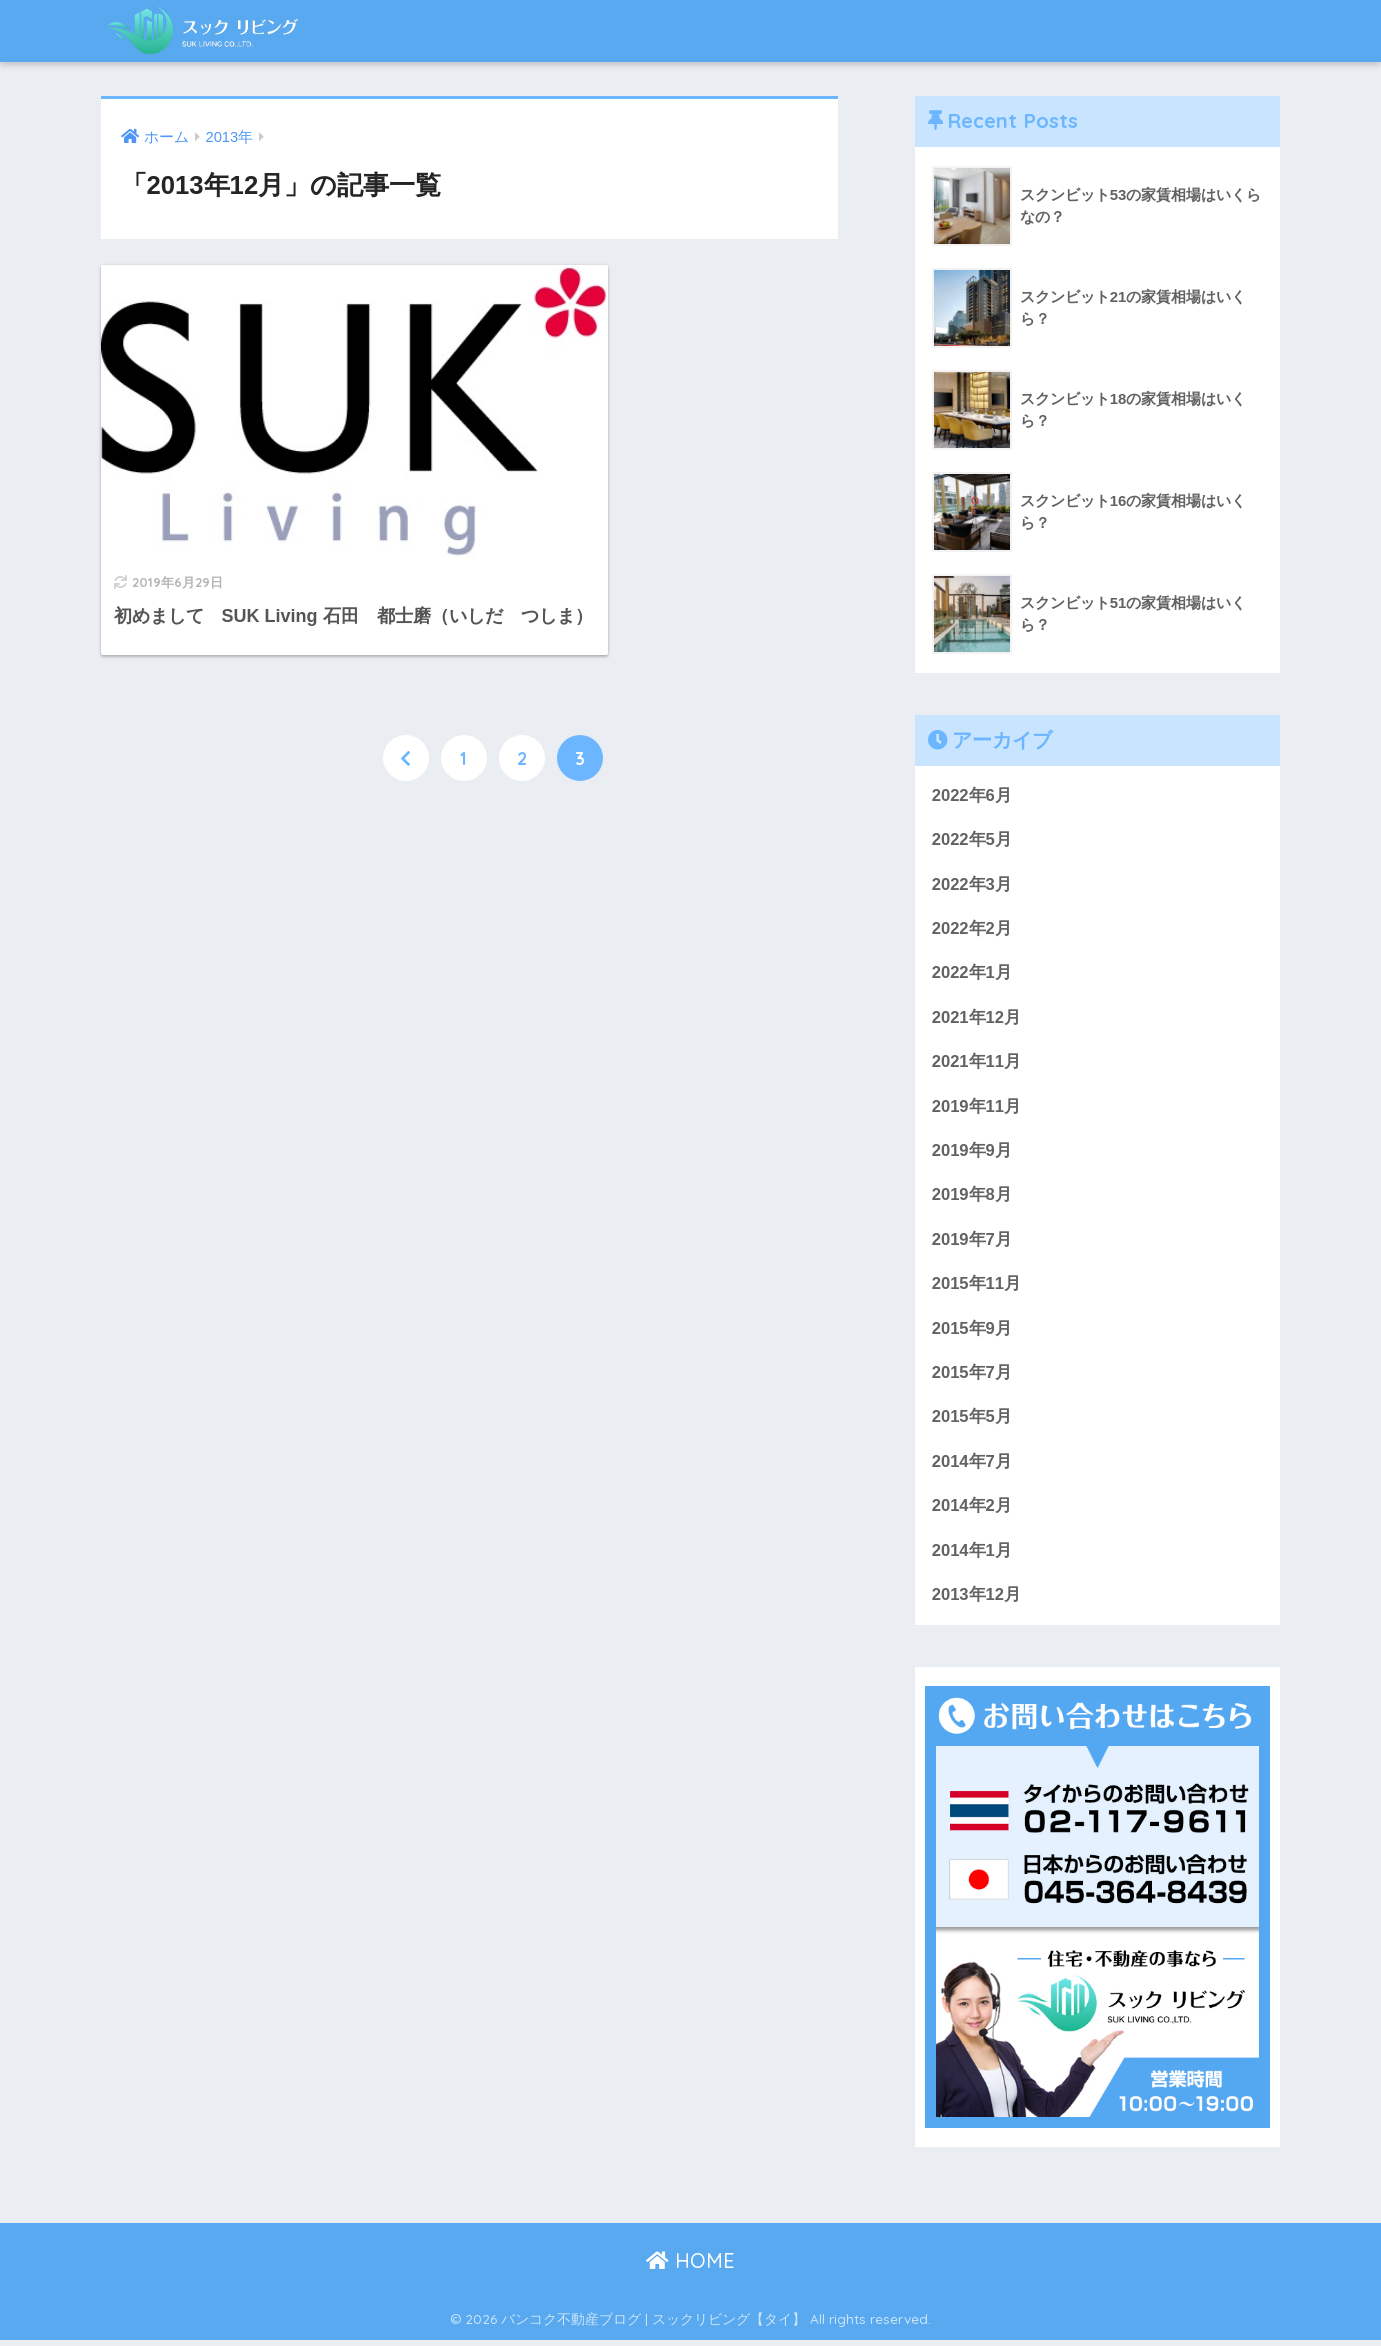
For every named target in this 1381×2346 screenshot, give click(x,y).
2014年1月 (972, 1555)
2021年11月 (977, 1063)
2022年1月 (972, 974)
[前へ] (406, 697)
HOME (690, 2266)
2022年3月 (972, 884)
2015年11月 (977, 1287)
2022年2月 (972, 929)
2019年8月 (972, 1197)
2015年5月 (972, 1421)
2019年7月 (972, 1242)
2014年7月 (972, 1465)
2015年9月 (972, 1331)
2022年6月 (972, 795)
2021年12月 (977, 1018)
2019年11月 (977, 1108)
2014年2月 (972, 1510)
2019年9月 (972, 1152)
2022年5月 (972, 840)
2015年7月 (972, 1376)
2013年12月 (977, 1600)
